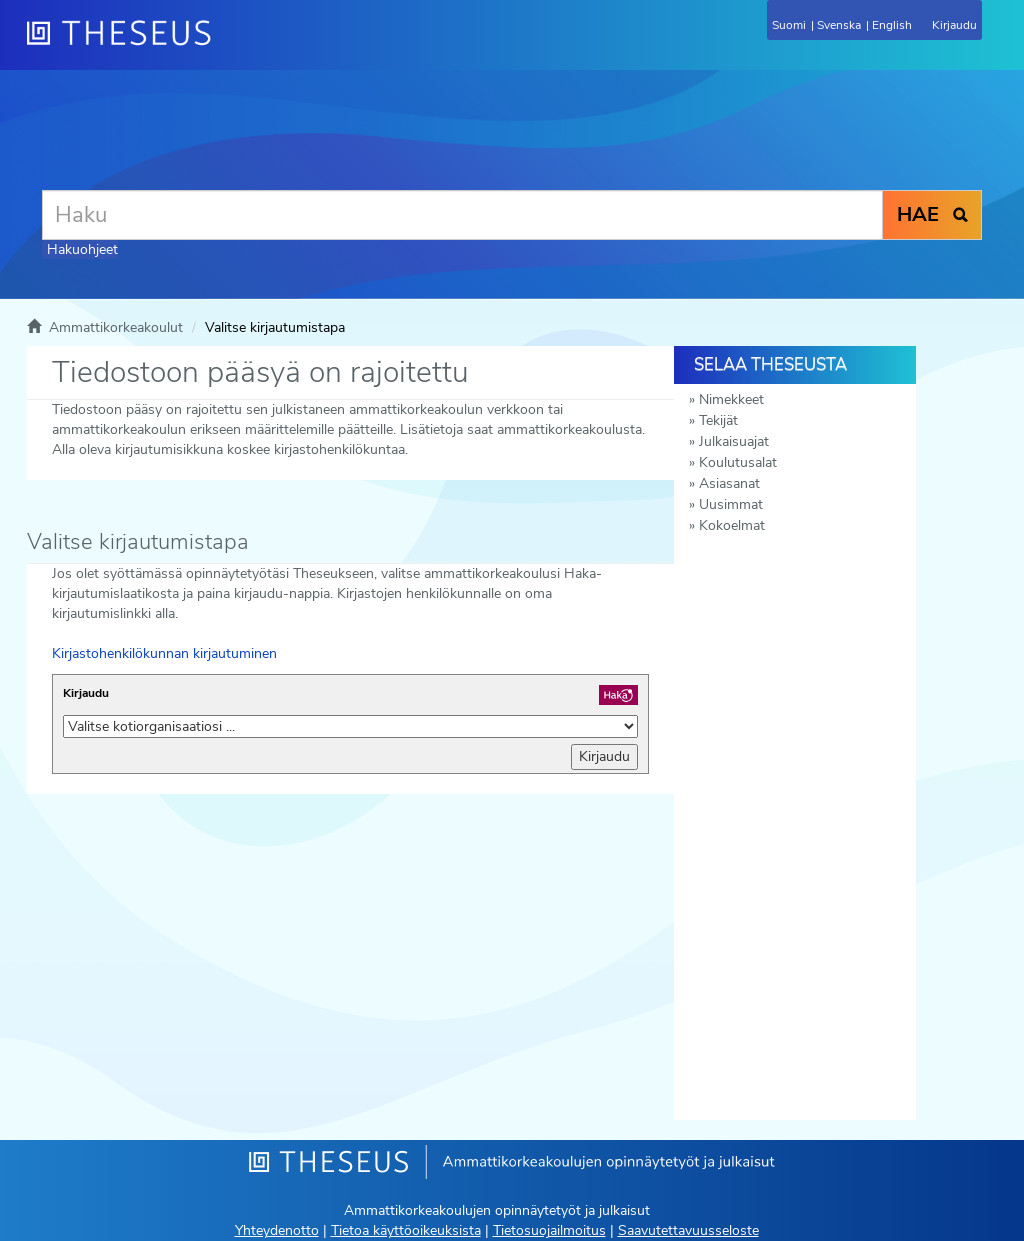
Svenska (839, 25)
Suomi (789, 25)
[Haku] (462, 215)
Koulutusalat (738, 462)
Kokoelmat (732, 525)
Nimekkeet (731, 399)
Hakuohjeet (82, 249)
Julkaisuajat (734, 441)
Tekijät (718, 420)
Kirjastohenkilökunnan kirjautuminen (164, 653)
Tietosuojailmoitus (549, 1230)
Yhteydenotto (277, 1230)
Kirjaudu (86, 693)
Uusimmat (731, 504)
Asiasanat (729, 483)
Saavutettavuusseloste (688, 1230)
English (892, 25)
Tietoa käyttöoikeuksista (406, 1230)
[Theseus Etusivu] (227, 45)
